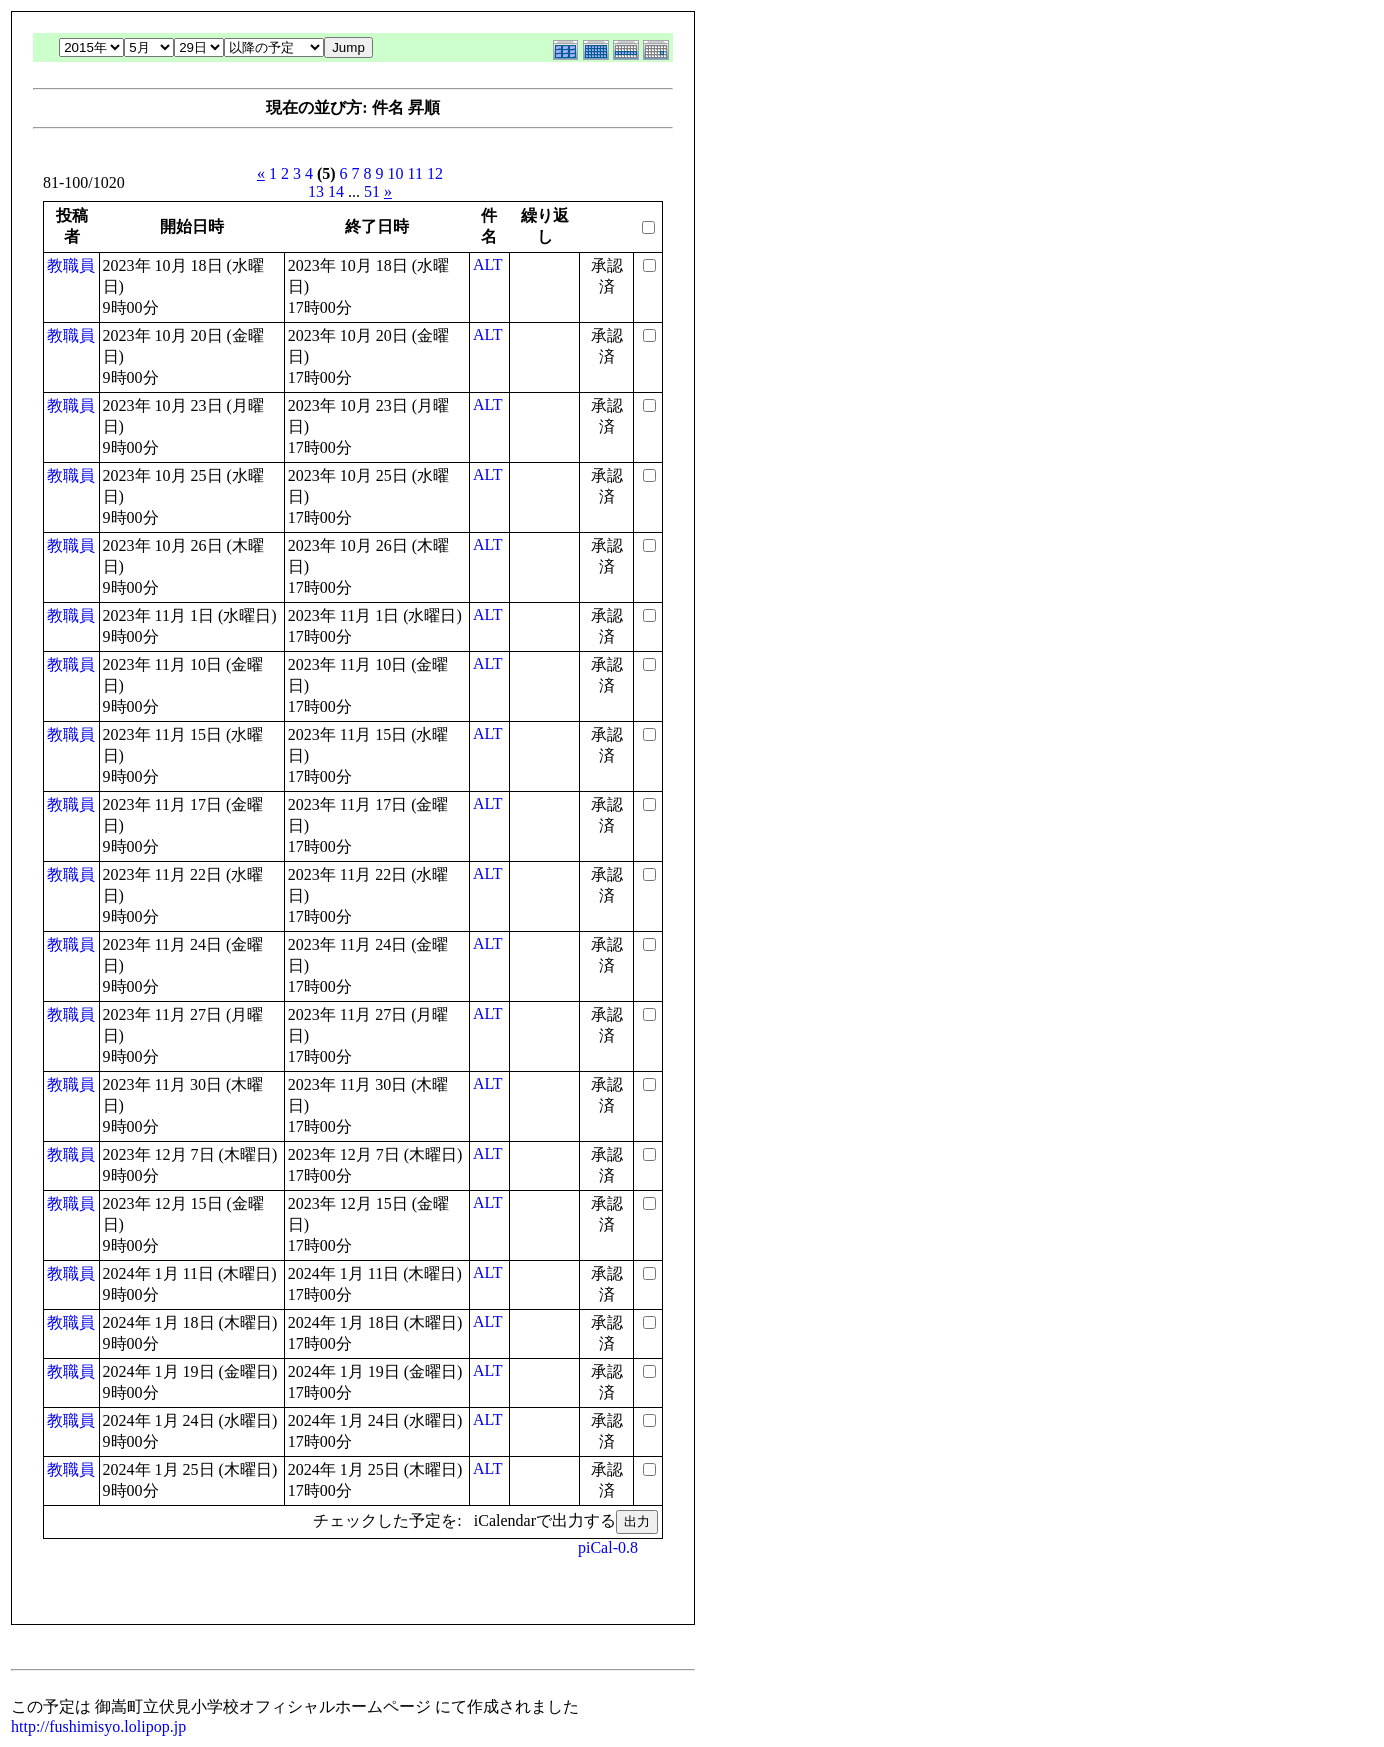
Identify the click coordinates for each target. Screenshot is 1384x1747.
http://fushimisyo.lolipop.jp (98, 1726)
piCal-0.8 (608, 1547)
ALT (488, 264)
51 (372, 191)
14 (336, 191)
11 (415, 173)
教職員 (71, 265)
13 (316, 191)
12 (435, 173)
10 (396, 173)
